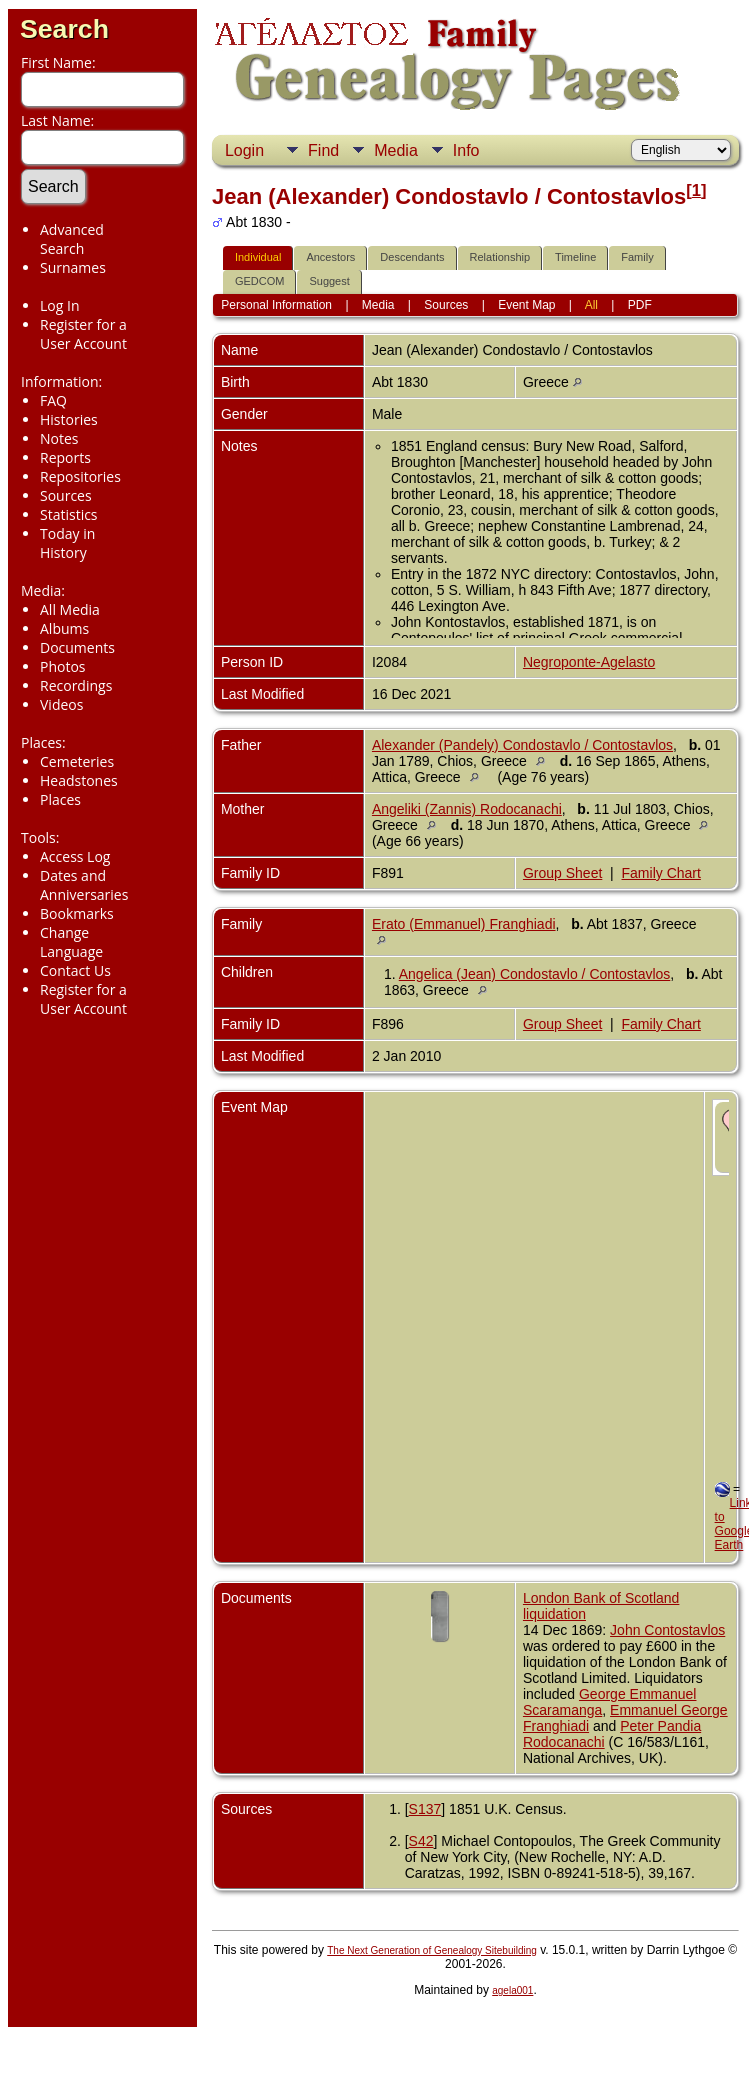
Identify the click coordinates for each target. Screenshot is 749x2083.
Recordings (76, 685)
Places (60, 799)
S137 (425, 1809)
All (591, 305)
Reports (65, 457)
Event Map (526, 305)
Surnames (73, 267)
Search (64, 29)
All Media (70, 609)
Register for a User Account (83, 334)
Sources (66, 495)
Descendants (412, 257)
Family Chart (661, 873)
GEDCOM (260, 281)
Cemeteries (77, 761)
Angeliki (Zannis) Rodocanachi (467, 809)
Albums (64, 628)
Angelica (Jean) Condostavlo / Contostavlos (535, 974)
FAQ (53, 400)
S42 (421, 1841)
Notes (59, 438)
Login (244, 150)
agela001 (512, 1990)
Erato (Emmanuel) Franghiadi (464, 924)
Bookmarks (77, 913)
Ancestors (330, 257)
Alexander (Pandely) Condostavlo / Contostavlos (522, 745)
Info (466, 150)
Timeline (575, 257)
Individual (258, 257)
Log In (59, 305)
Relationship (500, 257)
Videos (61, 704)
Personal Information (276, 305)
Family (637, 257)
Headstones (79, 780)
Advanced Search (72, 239)
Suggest (329, 281)
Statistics (69, 514)
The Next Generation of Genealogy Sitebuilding (432, 1950)
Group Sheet (562, 873)
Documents (77, 647)
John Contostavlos (667, 1630)
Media (396, 150)
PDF (640, 305)
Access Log (75, 856)
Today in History (67, 543)
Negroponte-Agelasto (589, 662)
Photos (63, 666)
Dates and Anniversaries (84, 885)
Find (323, 150)
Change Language (71, 942)
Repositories (80, 476)
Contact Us (75, 970)
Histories (69, 419)
